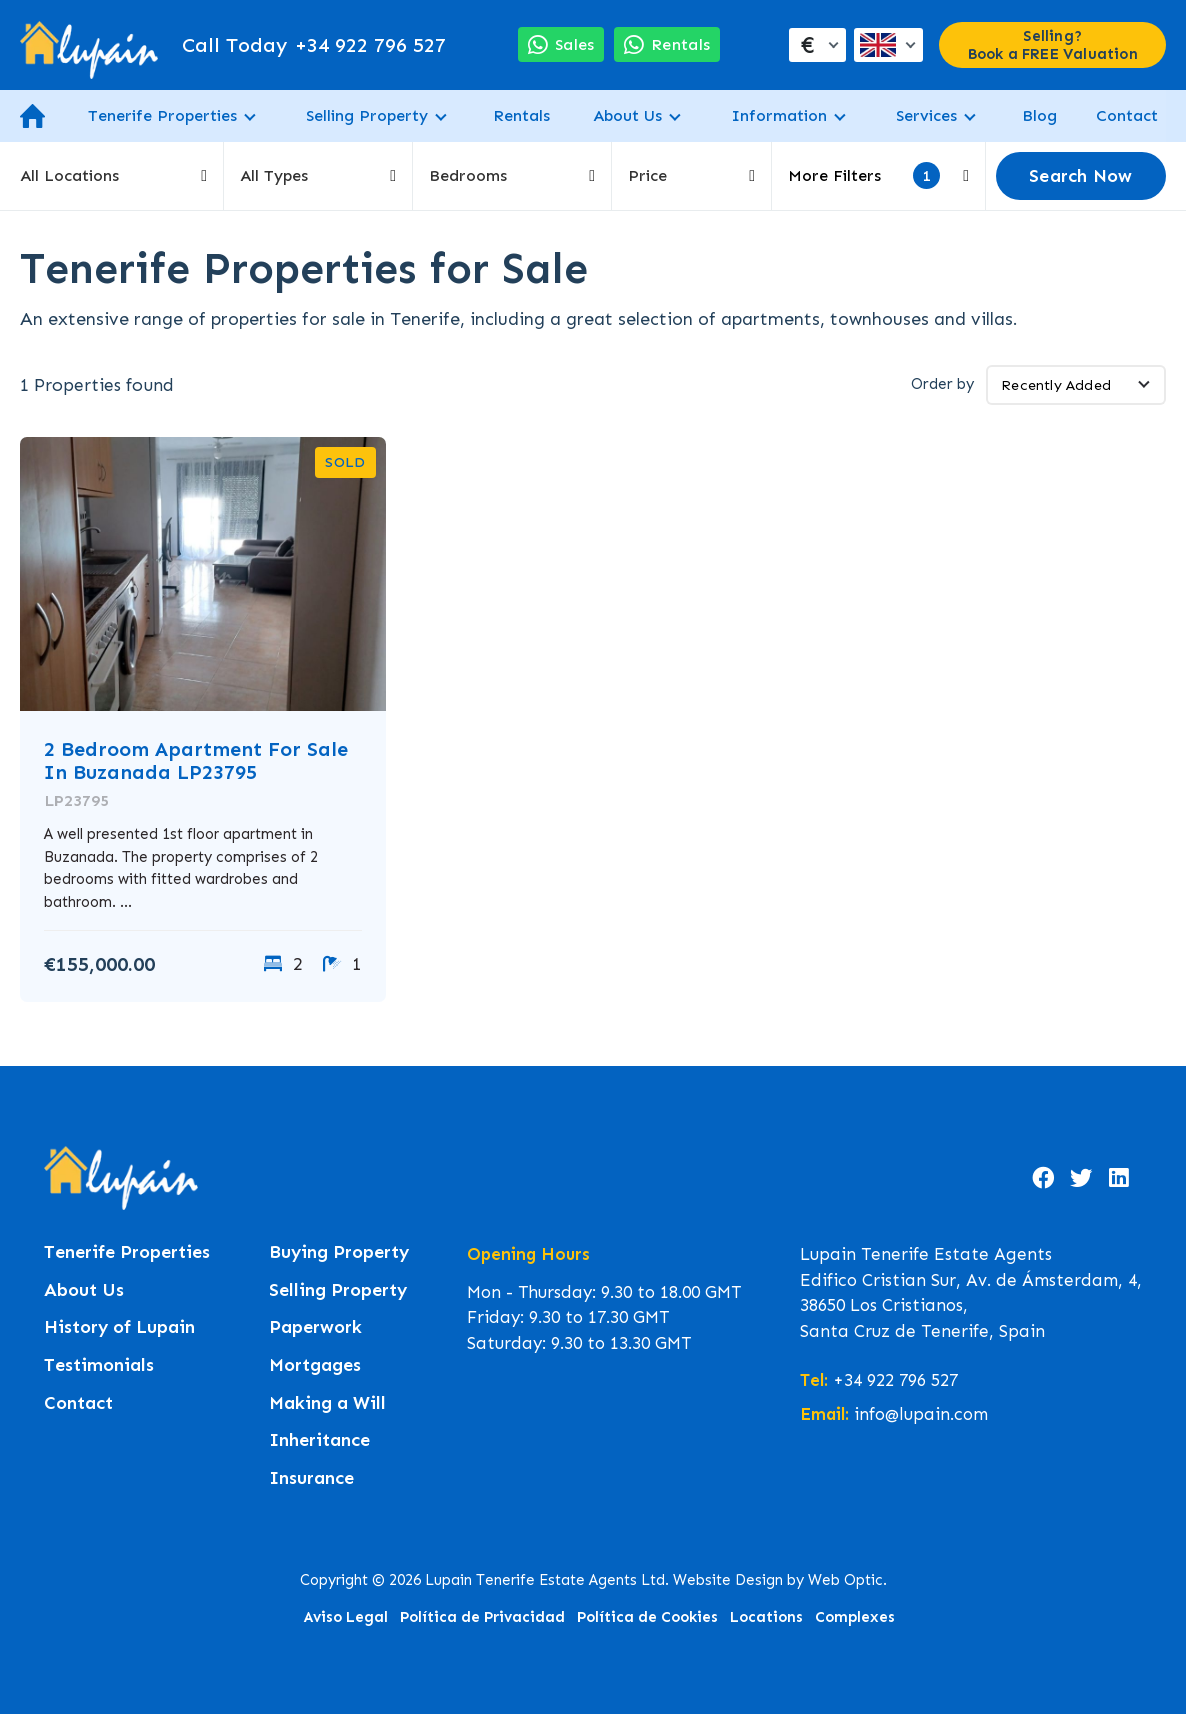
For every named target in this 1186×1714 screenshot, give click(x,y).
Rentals (521, 115)
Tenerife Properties (162, 115)
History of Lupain (119, 1327)
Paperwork (315, 1327)
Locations (766, 1617)
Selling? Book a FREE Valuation (1053, 45)
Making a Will (327, 1403)
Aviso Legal (346, 1617)
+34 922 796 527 (314, 45)
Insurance (311, 1478)
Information (779, 115)
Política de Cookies (647, 1617)
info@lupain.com (921, 1414)
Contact (1127, 115)
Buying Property (339, 1252)
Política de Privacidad (482, 1617)
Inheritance (319, 1440)
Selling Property (367, 115)
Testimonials (99, 1365)
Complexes (855, 1617)
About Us (627, 115)
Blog (1039, 115)
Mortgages (315, 1365)
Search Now (1080, 176)
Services (926, 115)
